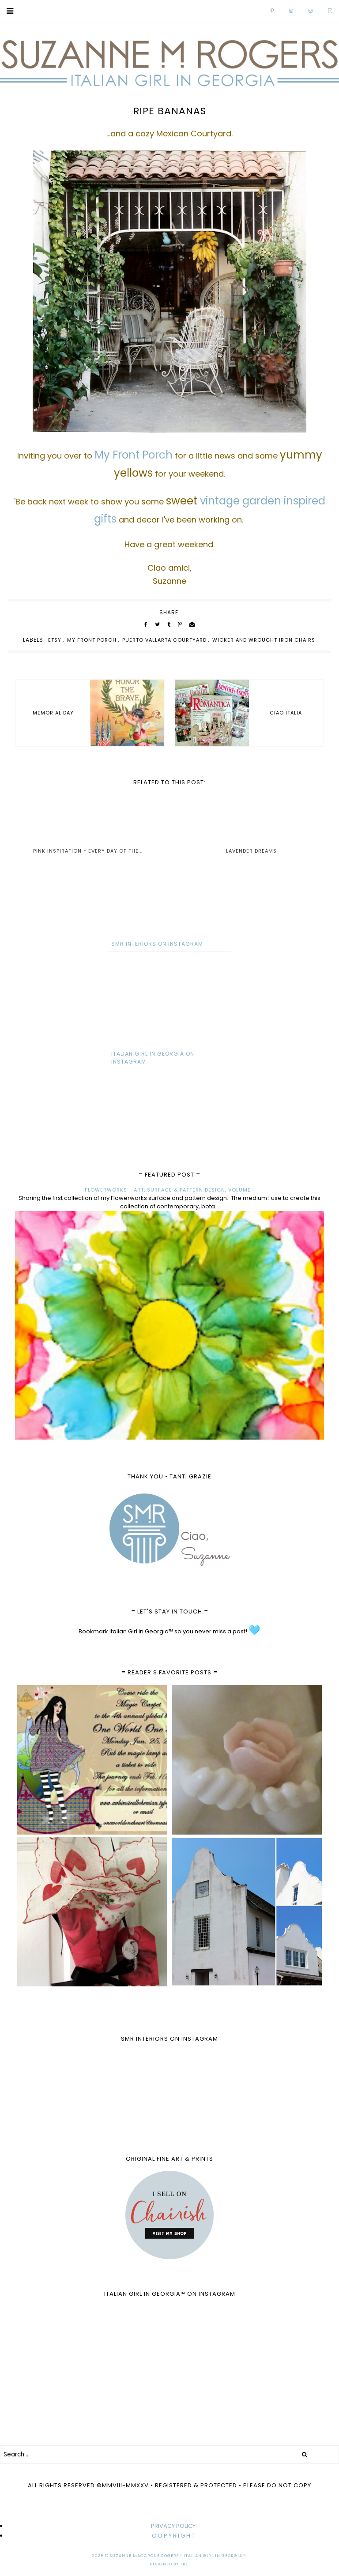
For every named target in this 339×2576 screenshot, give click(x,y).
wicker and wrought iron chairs (263, 639)
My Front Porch (92, 639)
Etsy (54, 639)
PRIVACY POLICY (173, 2526)
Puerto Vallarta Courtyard (164, 639)
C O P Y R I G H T (173, 2535)
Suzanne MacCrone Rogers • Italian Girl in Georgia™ (178, 2555)
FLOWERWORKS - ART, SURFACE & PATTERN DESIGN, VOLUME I (169, 1189)
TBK (184, 2564)
